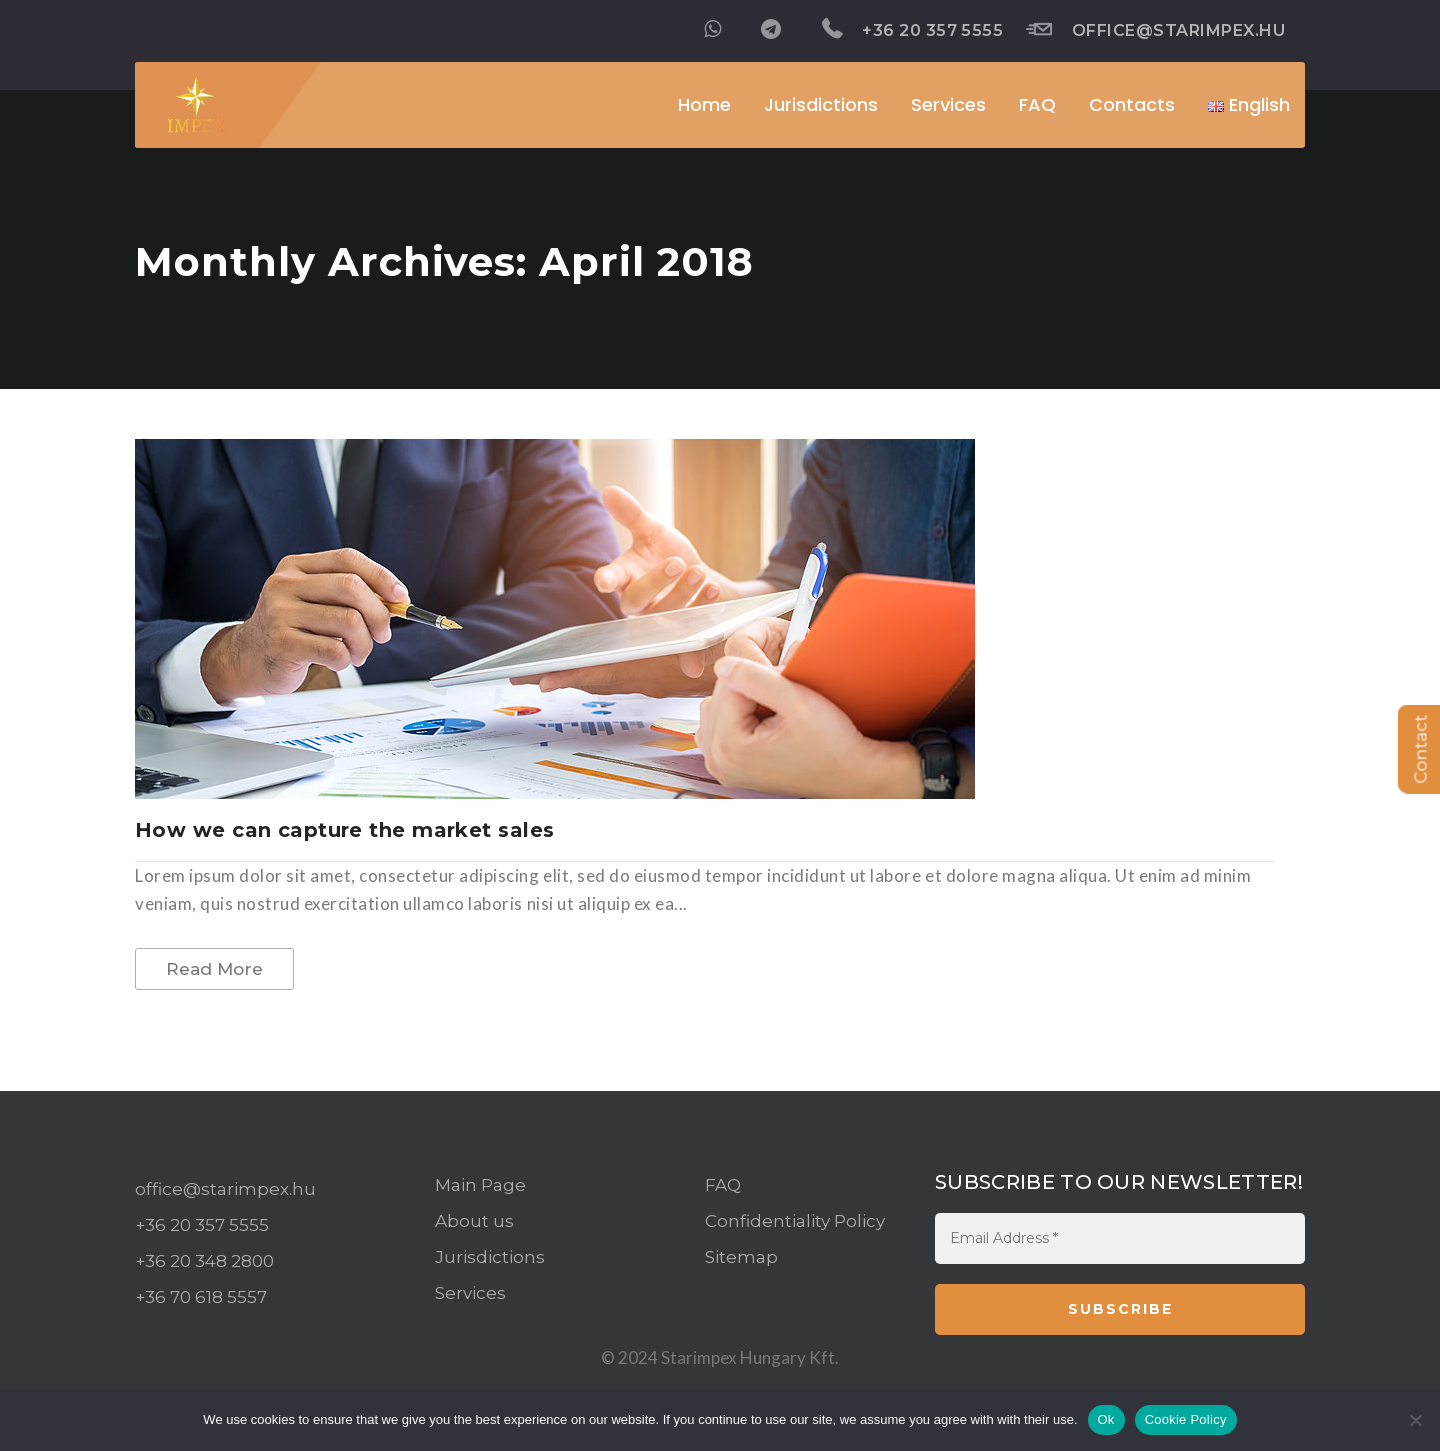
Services (470, 1293)
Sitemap (741, 1257)
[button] (1249, 105)
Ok (1106, 1419)
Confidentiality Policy (795, 1221)
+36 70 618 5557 (201, 1297)
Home (704, 104)
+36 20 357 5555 (913, 29)
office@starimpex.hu (1155, 30)
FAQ (723, 1185)
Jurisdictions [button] (821, 104)
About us (474, 1221)
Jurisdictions (490, 1257)
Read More (214, 969)
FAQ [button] (1037, 104)
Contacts (1132, 104)
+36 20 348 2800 (204, 1261)
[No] (1415, 1420)
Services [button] (948, 104)
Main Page (480, 1185)
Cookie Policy (1186, 1419)
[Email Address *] (1120, 1238)
